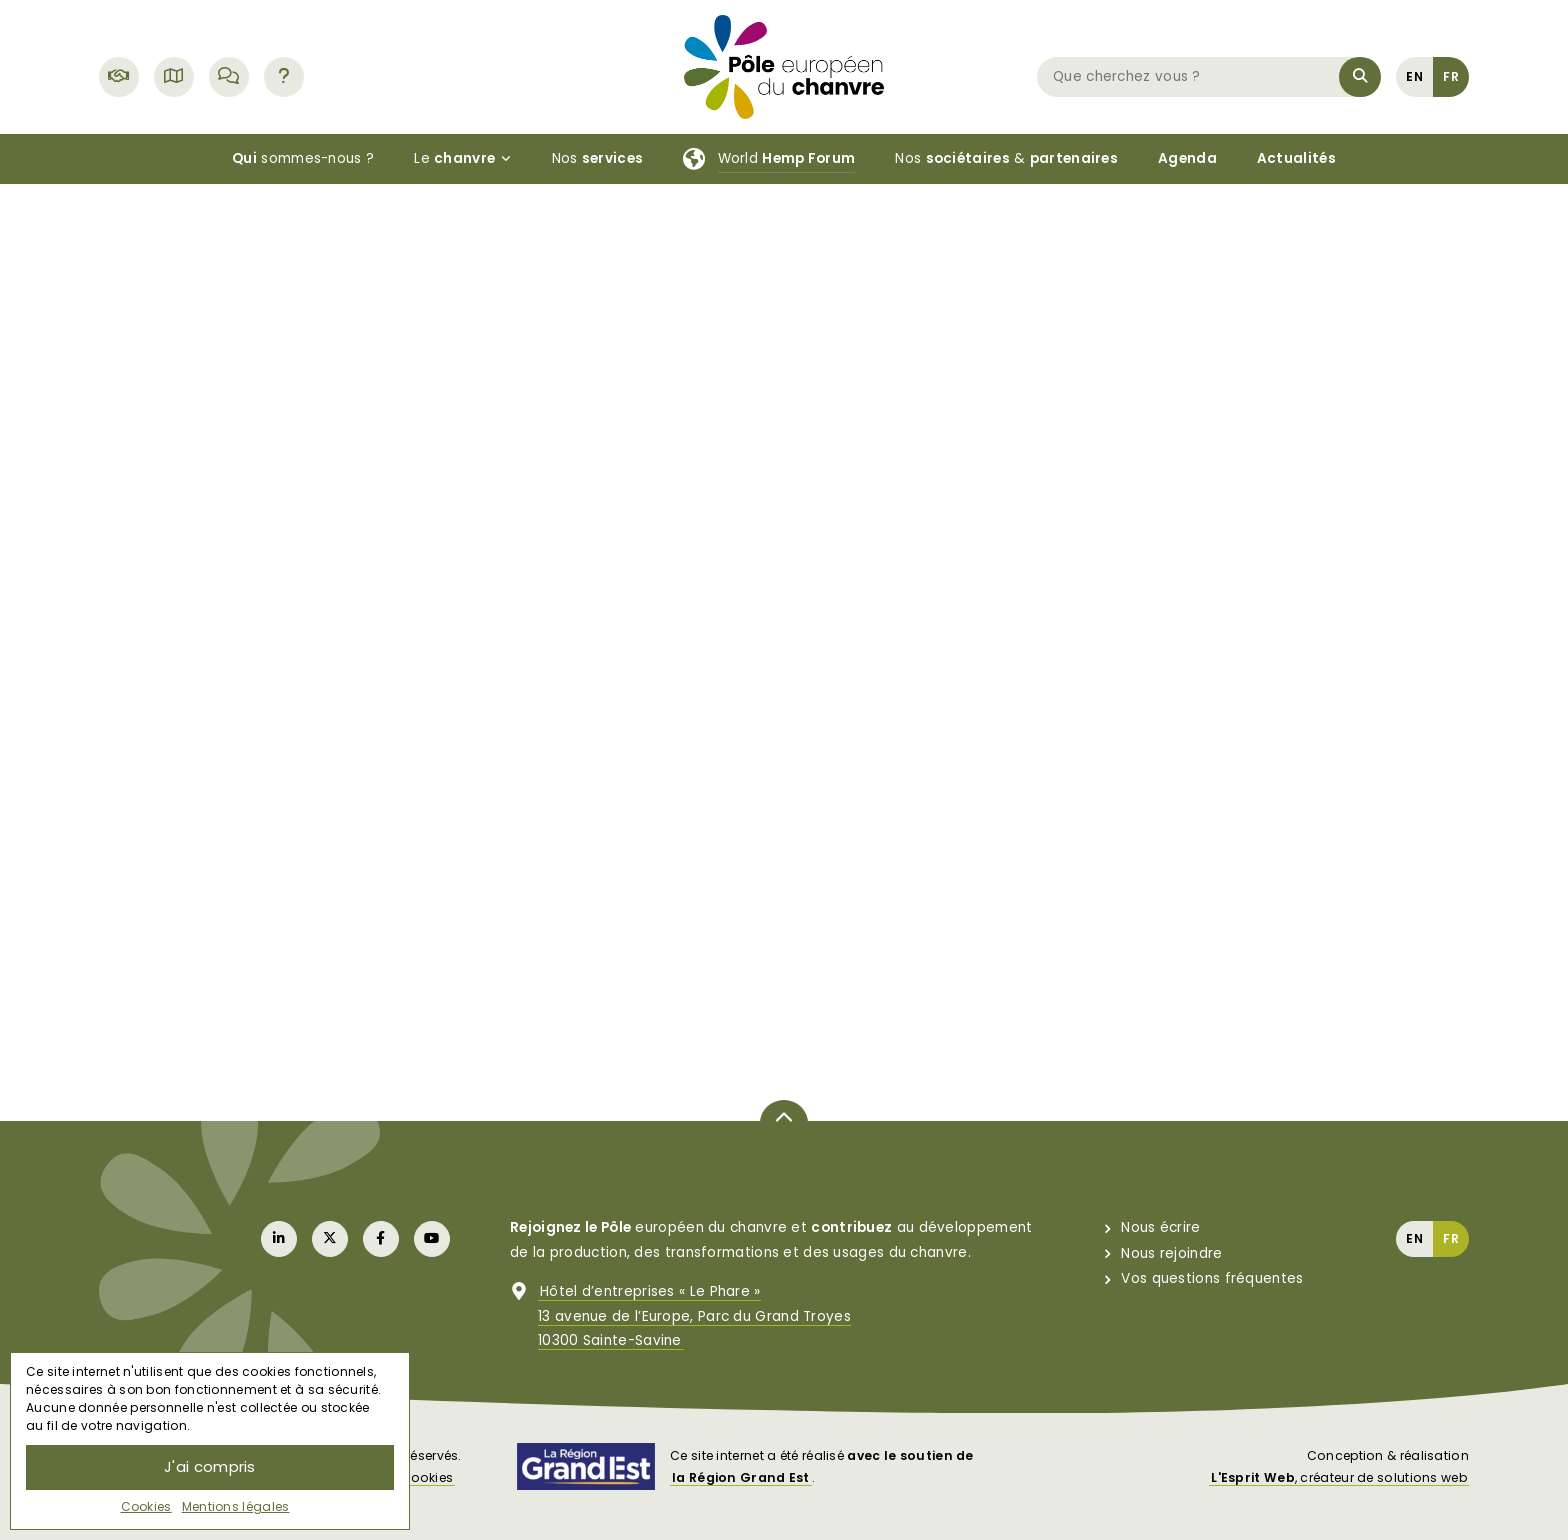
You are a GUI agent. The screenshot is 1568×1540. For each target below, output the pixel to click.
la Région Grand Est (741, 1477)
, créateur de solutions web (1339, 1477)
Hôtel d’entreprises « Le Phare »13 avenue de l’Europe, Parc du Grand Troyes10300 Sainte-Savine (694, 1316)
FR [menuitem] (1451, 76)
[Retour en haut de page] (784, 1123)
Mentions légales (236, 1506)
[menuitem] (1414, 76)
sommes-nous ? (303, 158)
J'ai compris (210, 1466)
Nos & (1006, 158)
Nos (598, 158)
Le (462, 159)
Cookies (146, 1506)
